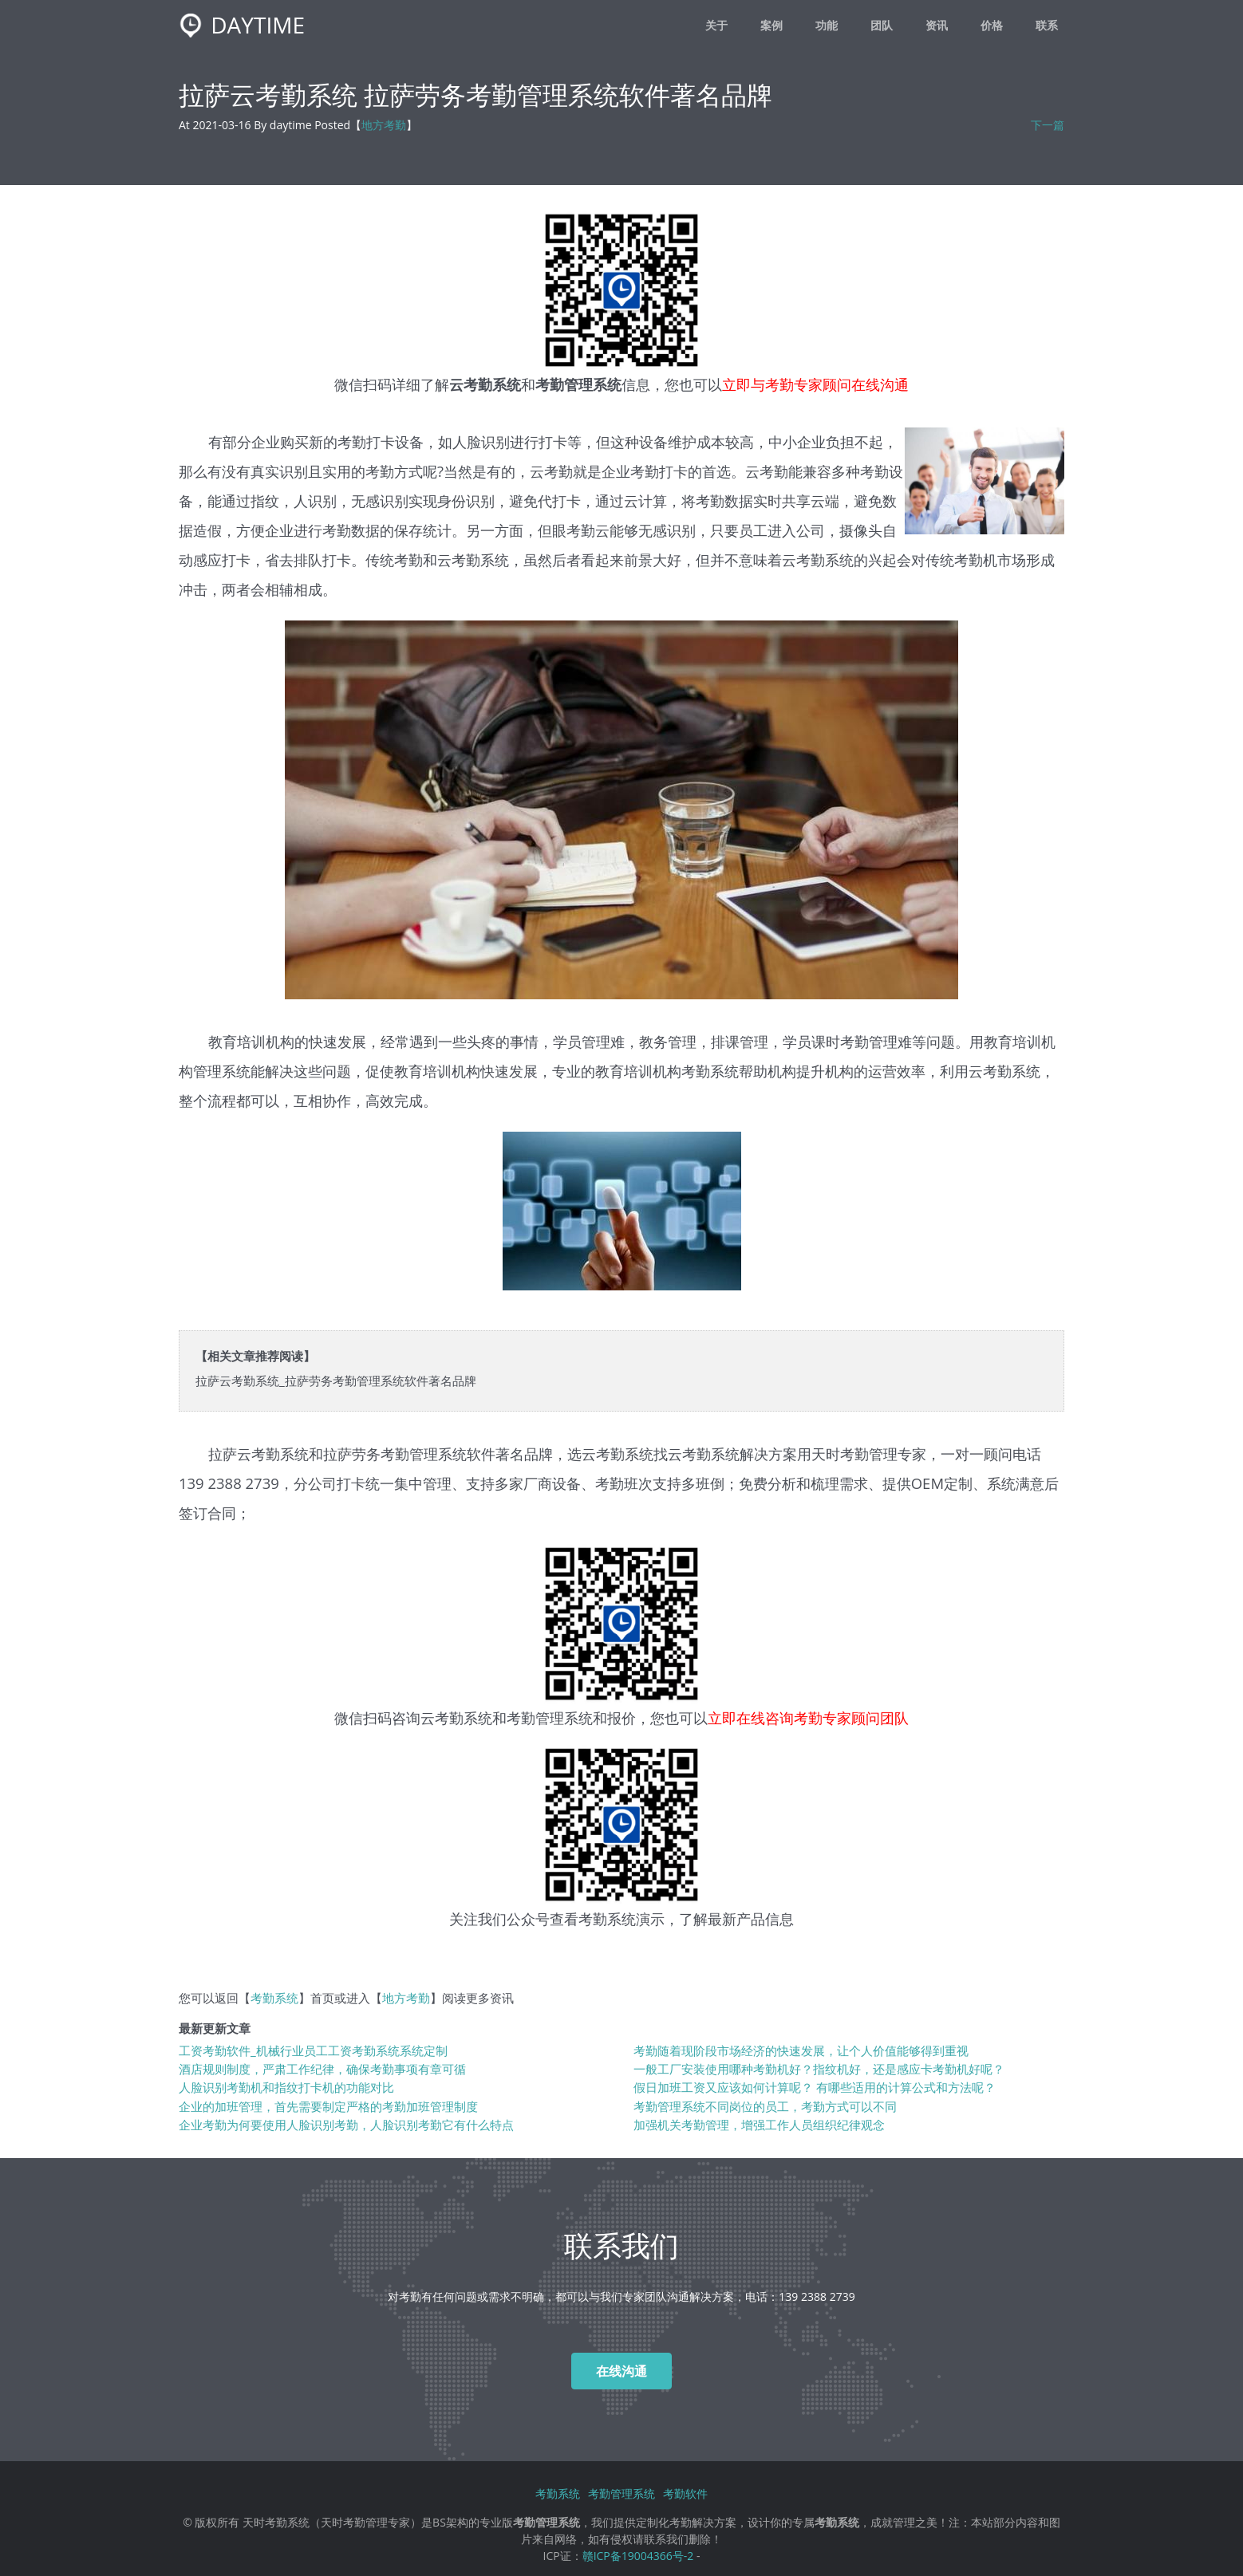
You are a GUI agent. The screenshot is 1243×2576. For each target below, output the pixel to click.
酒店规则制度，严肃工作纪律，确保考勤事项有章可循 (322, 2069)
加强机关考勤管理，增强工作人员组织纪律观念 (759, 2125)
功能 (826, 25)
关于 (716, 25)
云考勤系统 (456, 1717)
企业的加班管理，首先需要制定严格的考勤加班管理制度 (328, 2106)
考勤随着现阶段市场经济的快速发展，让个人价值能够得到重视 (801, 2050)
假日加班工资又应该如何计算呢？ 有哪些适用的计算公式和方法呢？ (814, 2087)
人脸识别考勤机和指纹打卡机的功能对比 (286, 2087)
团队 (881, 25)
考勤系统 (274, 1998)
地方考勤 (383, 124)
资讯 (936, 25)
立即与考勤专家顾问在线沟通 (815, 384)
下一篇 (1047, 124)
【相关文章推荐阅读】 (255, 1356)
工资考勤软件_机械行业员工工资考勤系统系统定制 (313, 2050)
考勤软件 (685, 2493)
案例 (771, 25)
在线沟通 (621, 2371)
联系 (1047, 25)
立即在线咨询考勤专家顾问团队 (808, 1717)
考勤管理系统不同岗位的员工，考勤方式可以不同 (765, 2106)
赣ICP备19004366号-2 (638, 2555)
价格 (992, 25)
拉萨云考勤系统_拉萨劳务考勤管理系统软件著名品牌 (335, 1381)
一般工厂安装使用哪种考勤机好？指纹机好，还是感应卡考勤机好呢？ (818, 2069)
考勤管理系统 (621, 2493)
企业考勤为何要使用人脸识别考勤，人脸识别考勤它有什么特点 (346, 2125)
